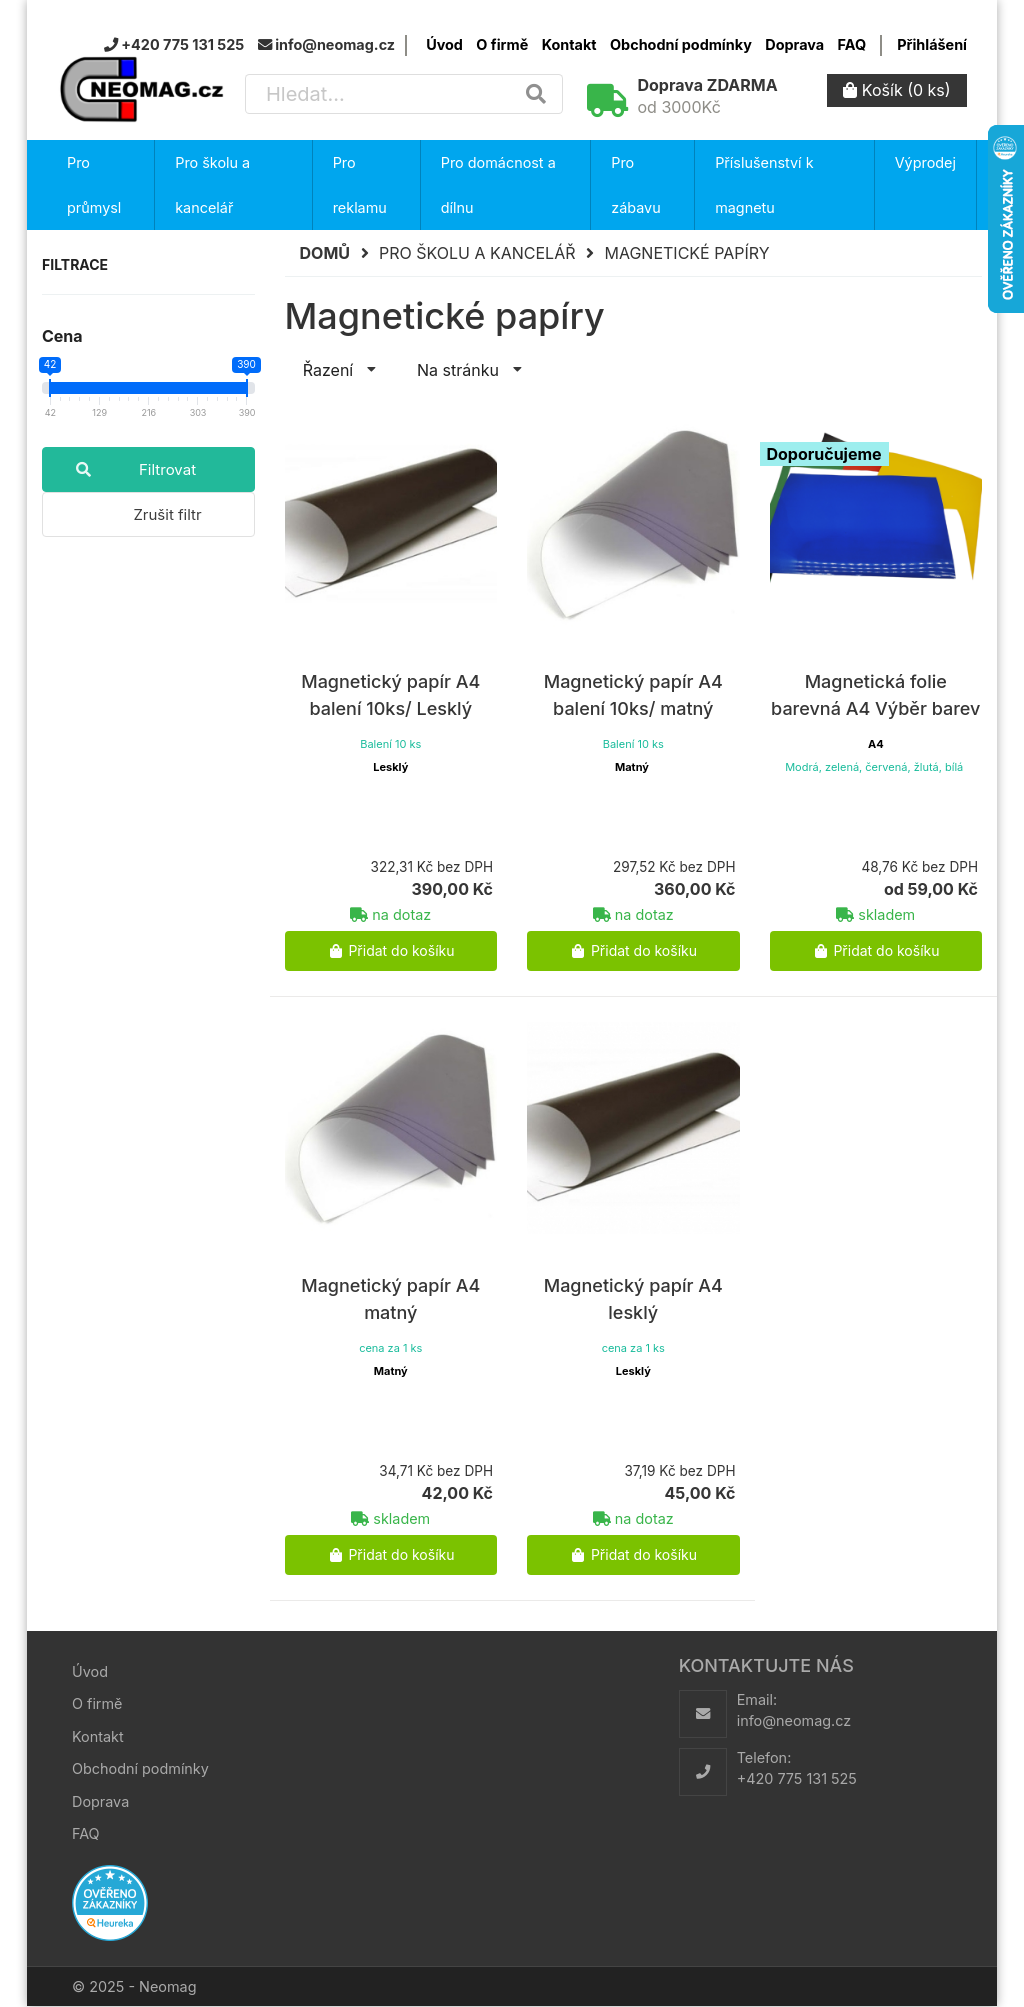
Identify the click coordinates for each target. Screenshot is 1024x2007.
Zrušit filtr (167, 514)
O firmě (502, 44)
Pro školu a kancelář (212, 185)
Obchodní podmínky (681, 44)
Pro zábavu (635, 185)
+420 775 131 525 (797, 1778)
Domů (325, 253)
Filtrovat (119, 469)
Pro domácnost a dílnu (498, 185)
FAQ (852, 44)
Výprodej (925, 162)
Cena (62, 336)
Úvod (444, 44)
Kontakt (569, 44)
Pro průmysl (94, 185)
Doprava (794, 44)
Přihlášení (932, 44)
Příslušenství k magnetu (764, 185)
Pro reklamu (360, 185)
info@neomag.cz (794, 1720)
